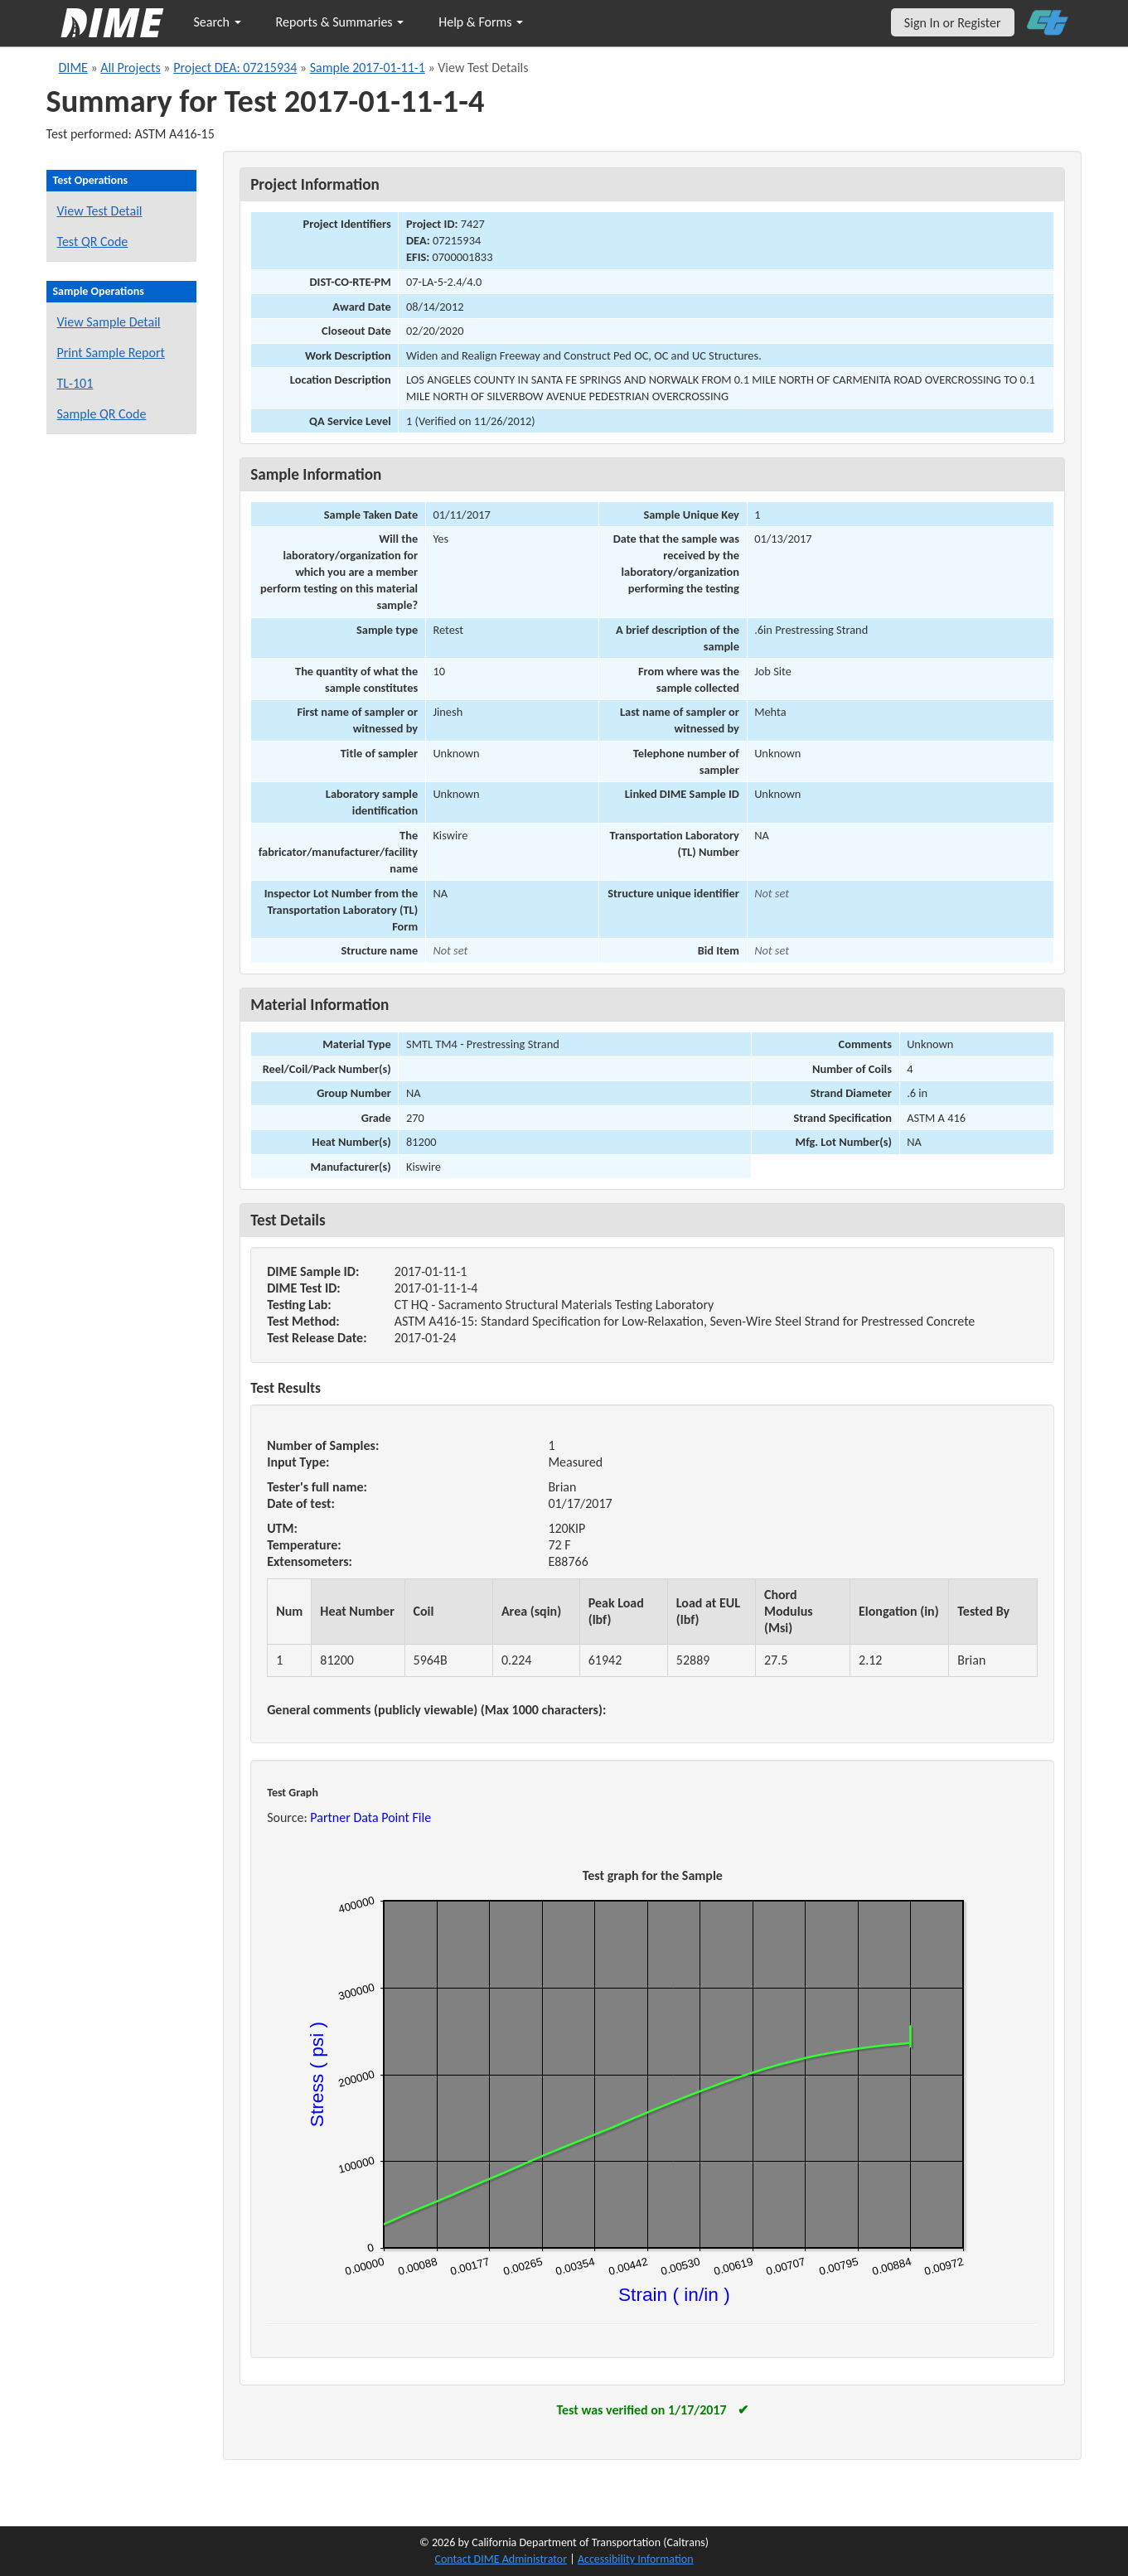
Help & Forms (480, 22)
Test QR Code (92, 241)
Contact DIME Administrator (501, 2559)
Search (217, 22)
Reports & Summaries (340, 22)
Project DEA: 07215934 (235, 67)
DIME (73, 67)
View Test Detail (100, 211)
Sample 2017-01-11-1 (367, 67)
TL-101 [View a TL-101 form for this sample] (75, 383)
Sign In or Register (952, 23)
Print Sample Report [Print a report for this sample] (111, 352)
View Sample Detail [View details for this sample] (109, 322)
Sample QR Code (102, 414)
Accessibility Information (636, 2559)
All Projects (130, 67)
